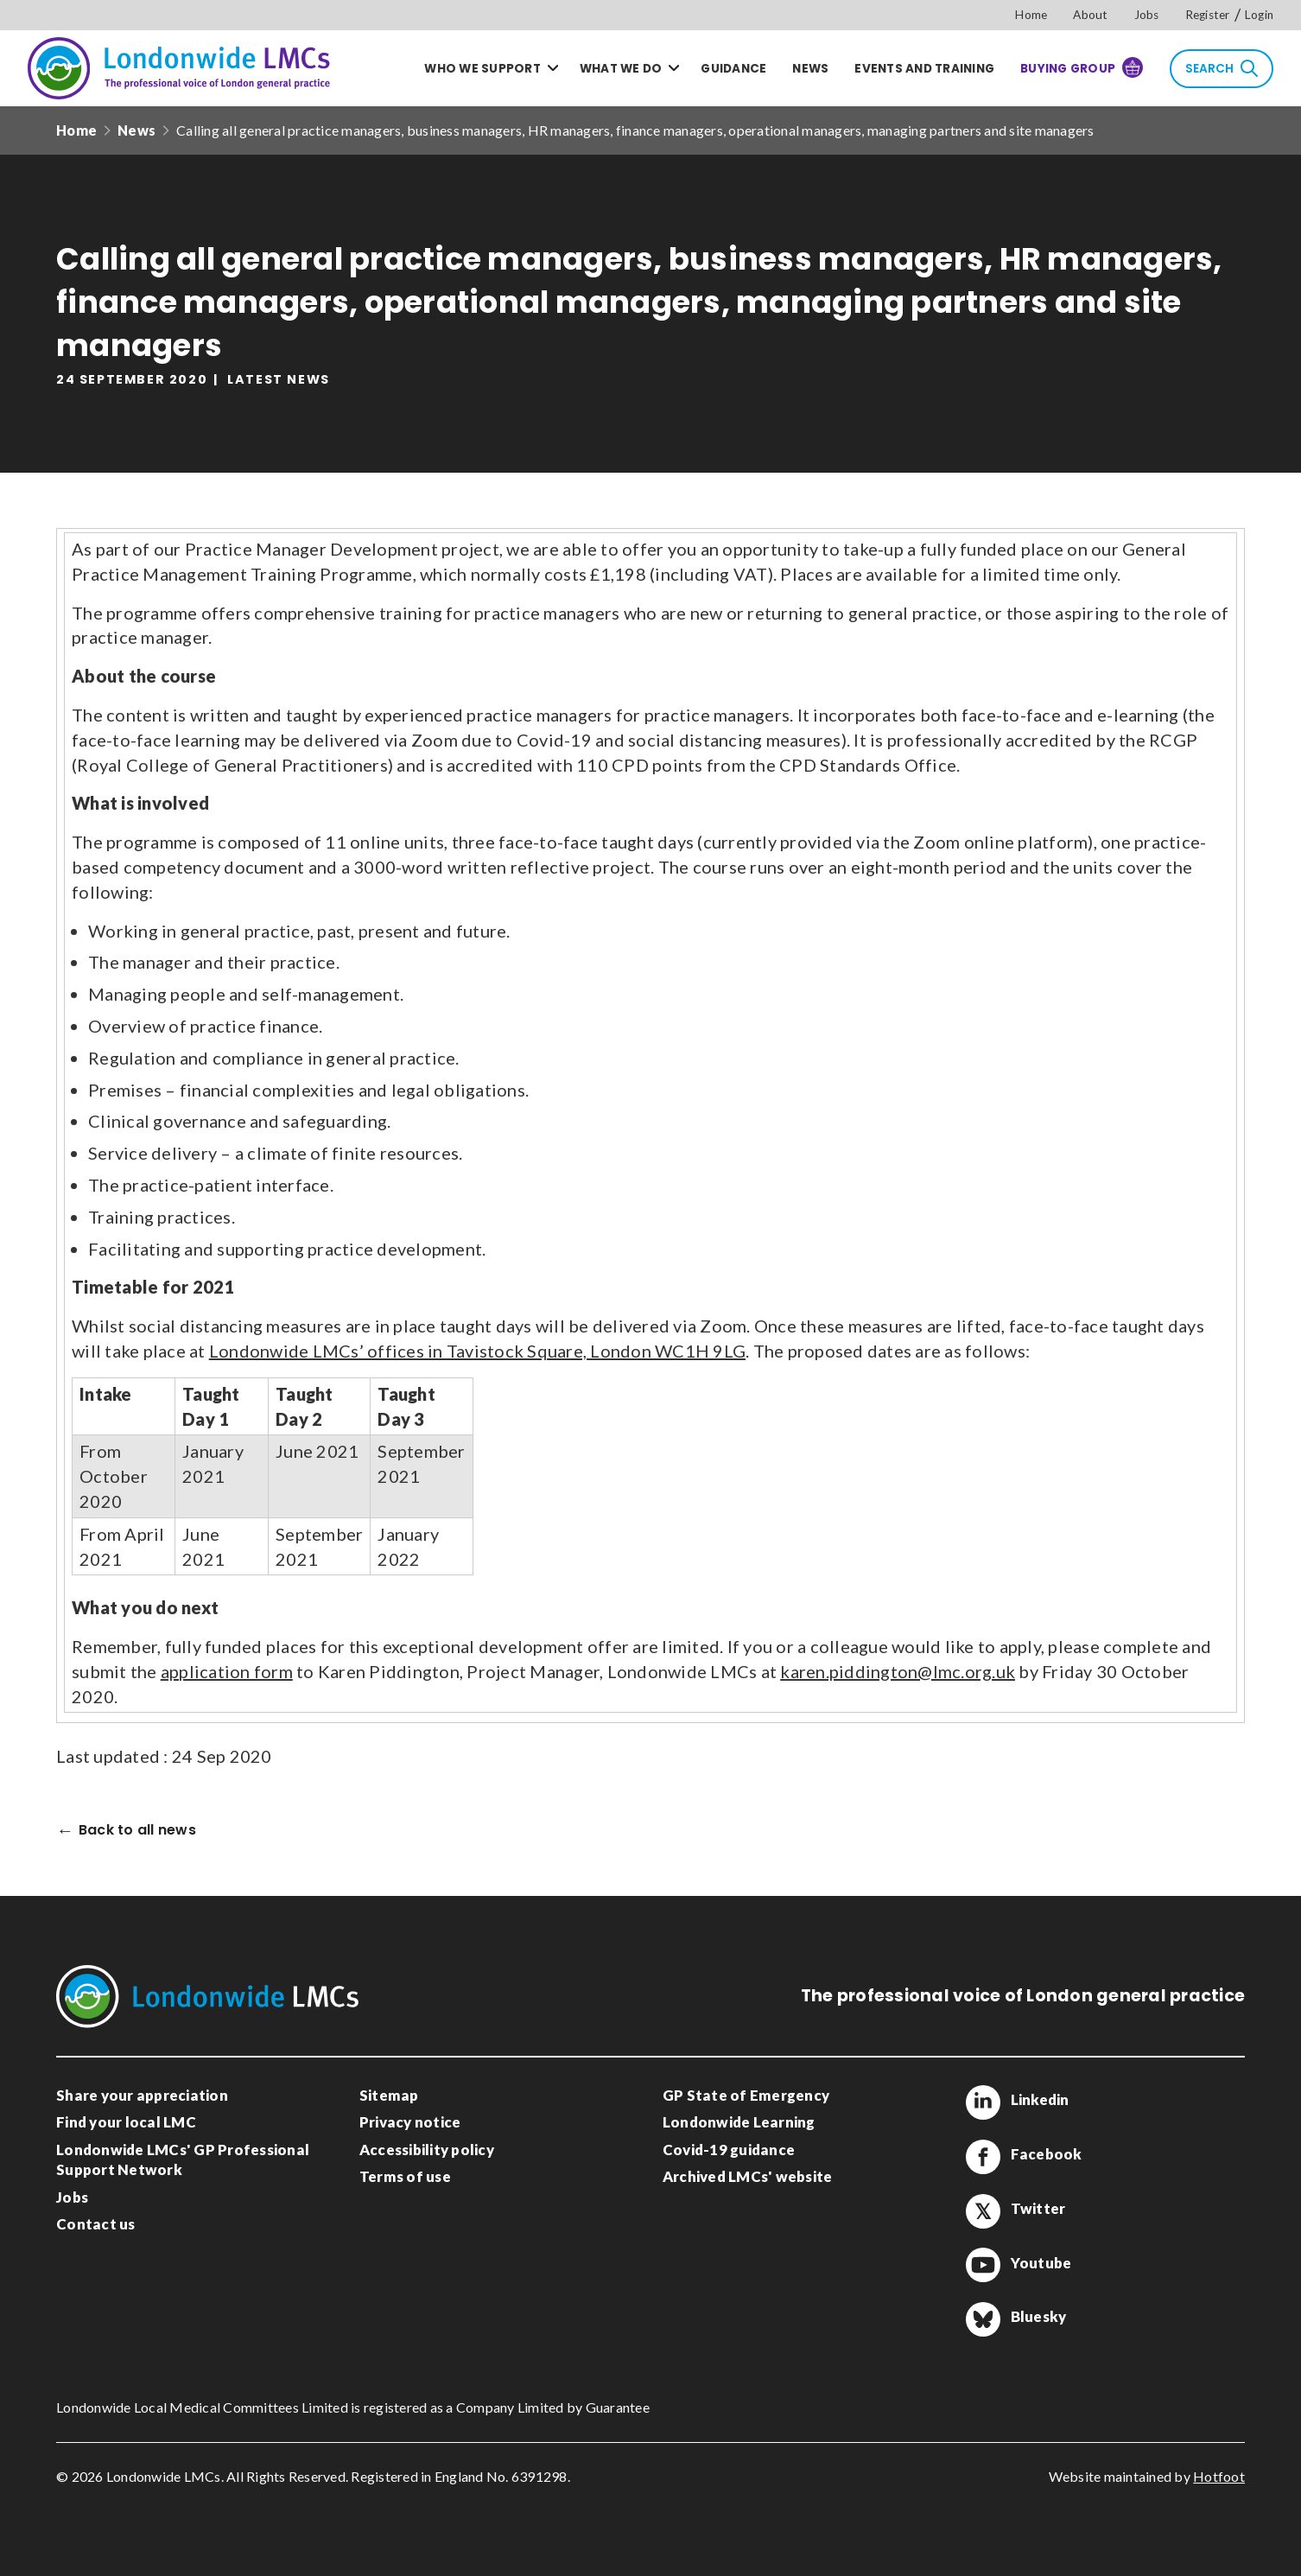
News (810, 68)
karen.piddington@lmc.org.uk (897, 1671)
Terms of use (405, 2176)
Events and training (924, 68)
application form (227, 1671)
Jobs (1146, 15)
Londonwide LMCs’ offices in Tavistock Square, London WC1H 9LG (477, 1350)
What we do (621, 68)
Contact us (96, 2224)
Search (1221, 68)
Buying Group (1081, 67)
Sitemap (389, 2095)
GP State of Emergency (746, 2095)
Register (1207, 15)
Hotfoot (1219, 2476)
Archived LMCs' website (748, 2176)
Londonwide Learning (739, 2122)
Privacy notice (410, 2122)
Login (1259, 15)
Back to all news (137, 1831)
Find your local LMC (126, 2122)
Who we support (482, 68)
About (1090, 15)
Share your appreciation (142, 2095)
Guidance (733, 68)
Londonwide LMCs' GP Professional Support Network (182, 2159)
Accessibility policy (426, 2149)
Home (1031, 15)
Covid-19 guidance (729, 2149)
